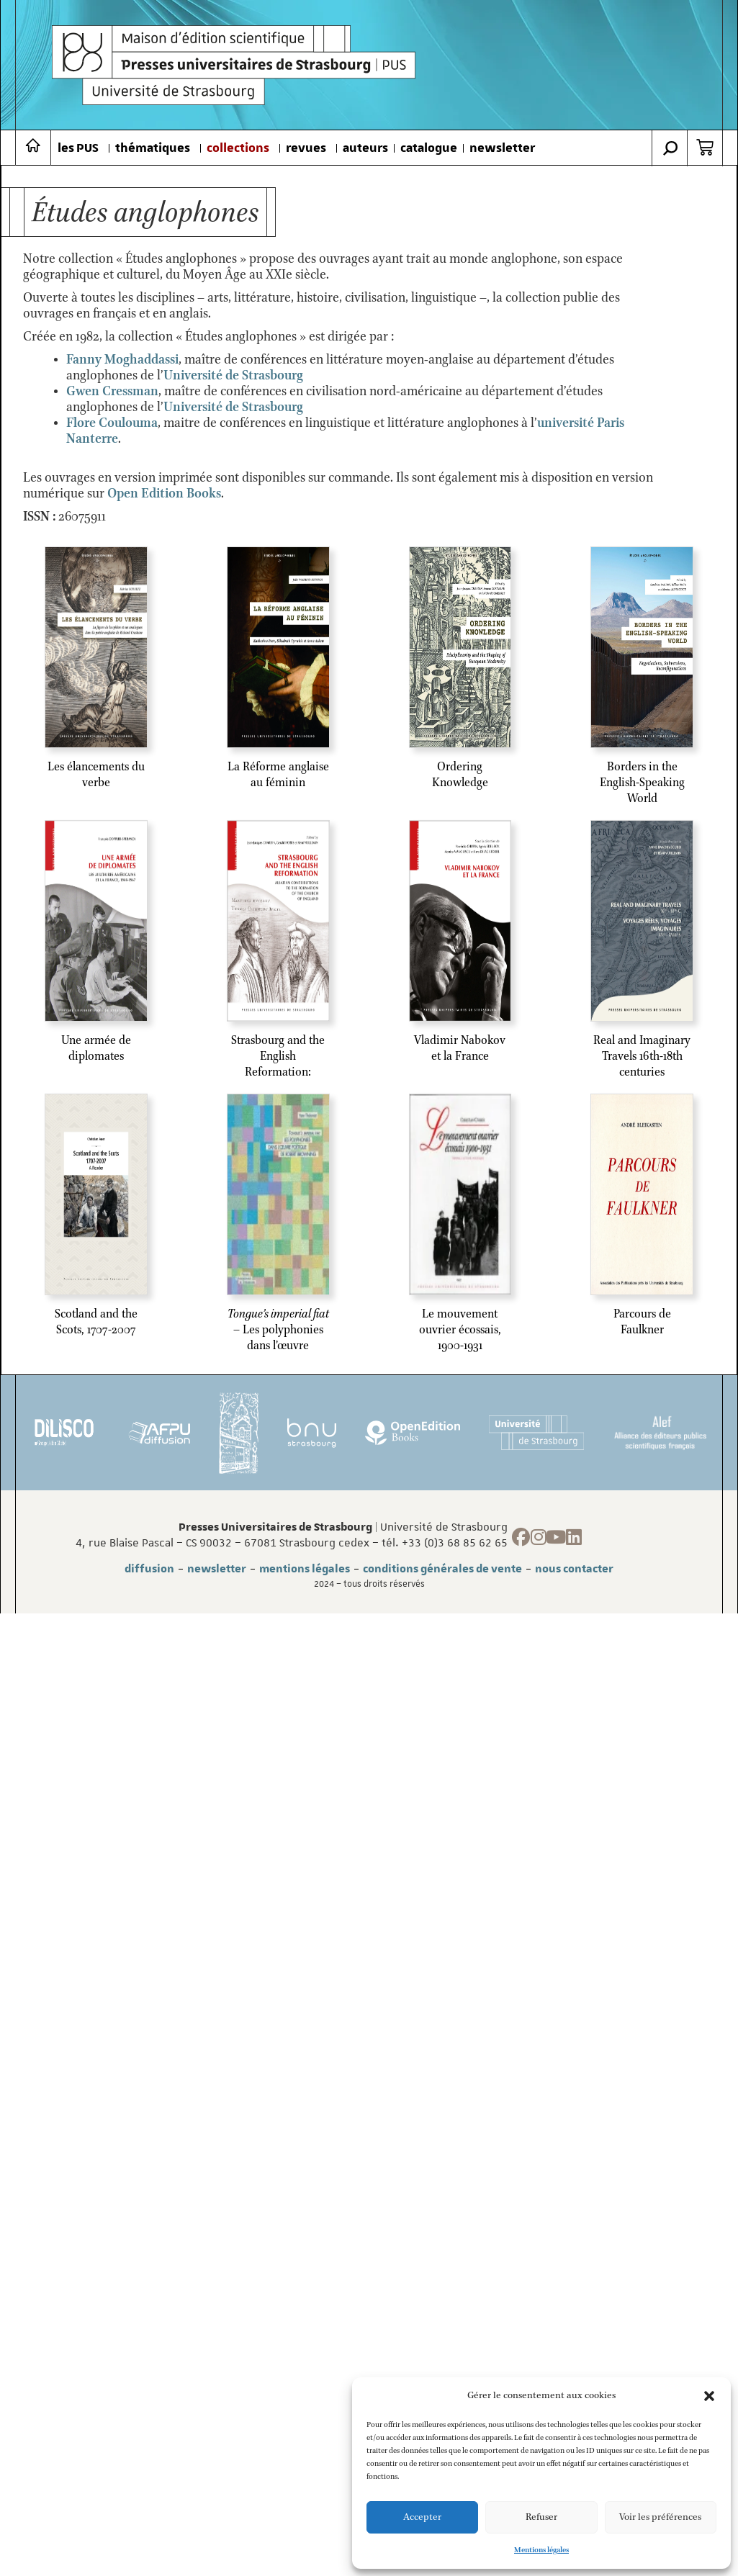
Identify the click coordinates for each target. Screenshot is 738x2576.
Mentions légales (541, 2550)
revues (306, 148)
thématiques (152, 148)
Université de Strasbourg (233, 376)
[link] (233, 376)
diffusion (149, 1569)
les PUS (78, 148)
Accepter (422, 2517)
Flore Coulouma (112, 423)
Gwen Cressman (112, 391)
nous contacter (574, 1569)
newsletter (502, 148)
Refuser (541, 2517)
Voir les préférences (660, 2517)
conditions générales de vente (442, 1569)
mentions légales (304, 1569)
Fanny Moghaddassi (122, 360)
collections (238, 148)
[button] (709, 2396)
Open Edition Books (164, 494)
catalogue (428, 148)
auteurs (365, 148)
